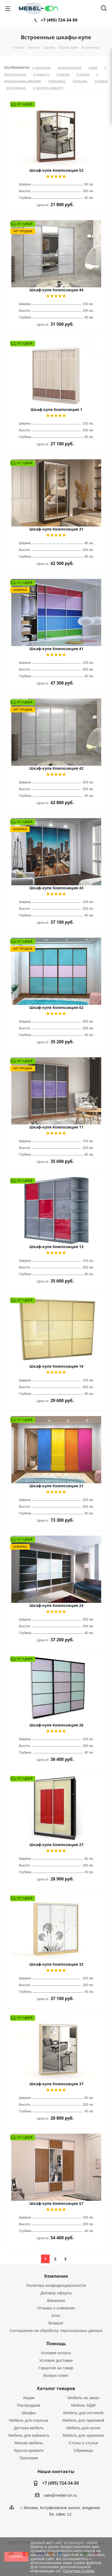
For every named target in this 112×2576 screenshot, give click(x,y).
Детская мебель (29, 2427)
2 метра (83, 74)
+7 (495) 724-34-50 (59, 20)
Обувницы (83, 2450)
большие (80, 81)
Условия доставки (56, 2360)
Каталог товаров (56, 2388)
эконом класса (69, 68)
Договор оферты (56, 2293)
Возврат (55, 2323)
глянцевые (57, 81)
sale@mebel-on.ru (60, 2495)
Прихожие (28, 2458)
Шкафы (29, 2412)
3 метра (63, 74)
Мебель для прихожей (83, 2420)
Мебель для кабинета (28, 2435)
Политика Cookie (78, 2570)
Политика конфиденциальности (56, 2285)
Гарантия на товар (56, 2368)
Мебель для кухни (83, 2427)
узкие (93, 68)
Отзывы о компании (56, 2308)
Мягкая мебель (29, 2443)
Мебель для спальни (28, 2420)
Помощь (56, 2343)
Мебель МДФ (83, 2405)
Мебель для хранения (83, 2435)
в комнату (41, 74)
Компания (56, 2276)
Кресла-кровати (28, 2450)
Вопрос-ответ (56, 2375)
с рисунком (41, 68)
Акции (28, 2397)
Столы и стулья (83, 2443)
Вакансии (56, 2300)
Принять (16, 2556)
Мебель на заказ (83, 2397)
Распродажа (28, 2405)
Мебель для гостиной (83, 2412)
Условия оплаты (56, 2353)
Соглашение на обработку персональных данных (56, 2330)
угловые (101, 81)
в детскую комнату (48, 88)
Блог (56, 2315)
